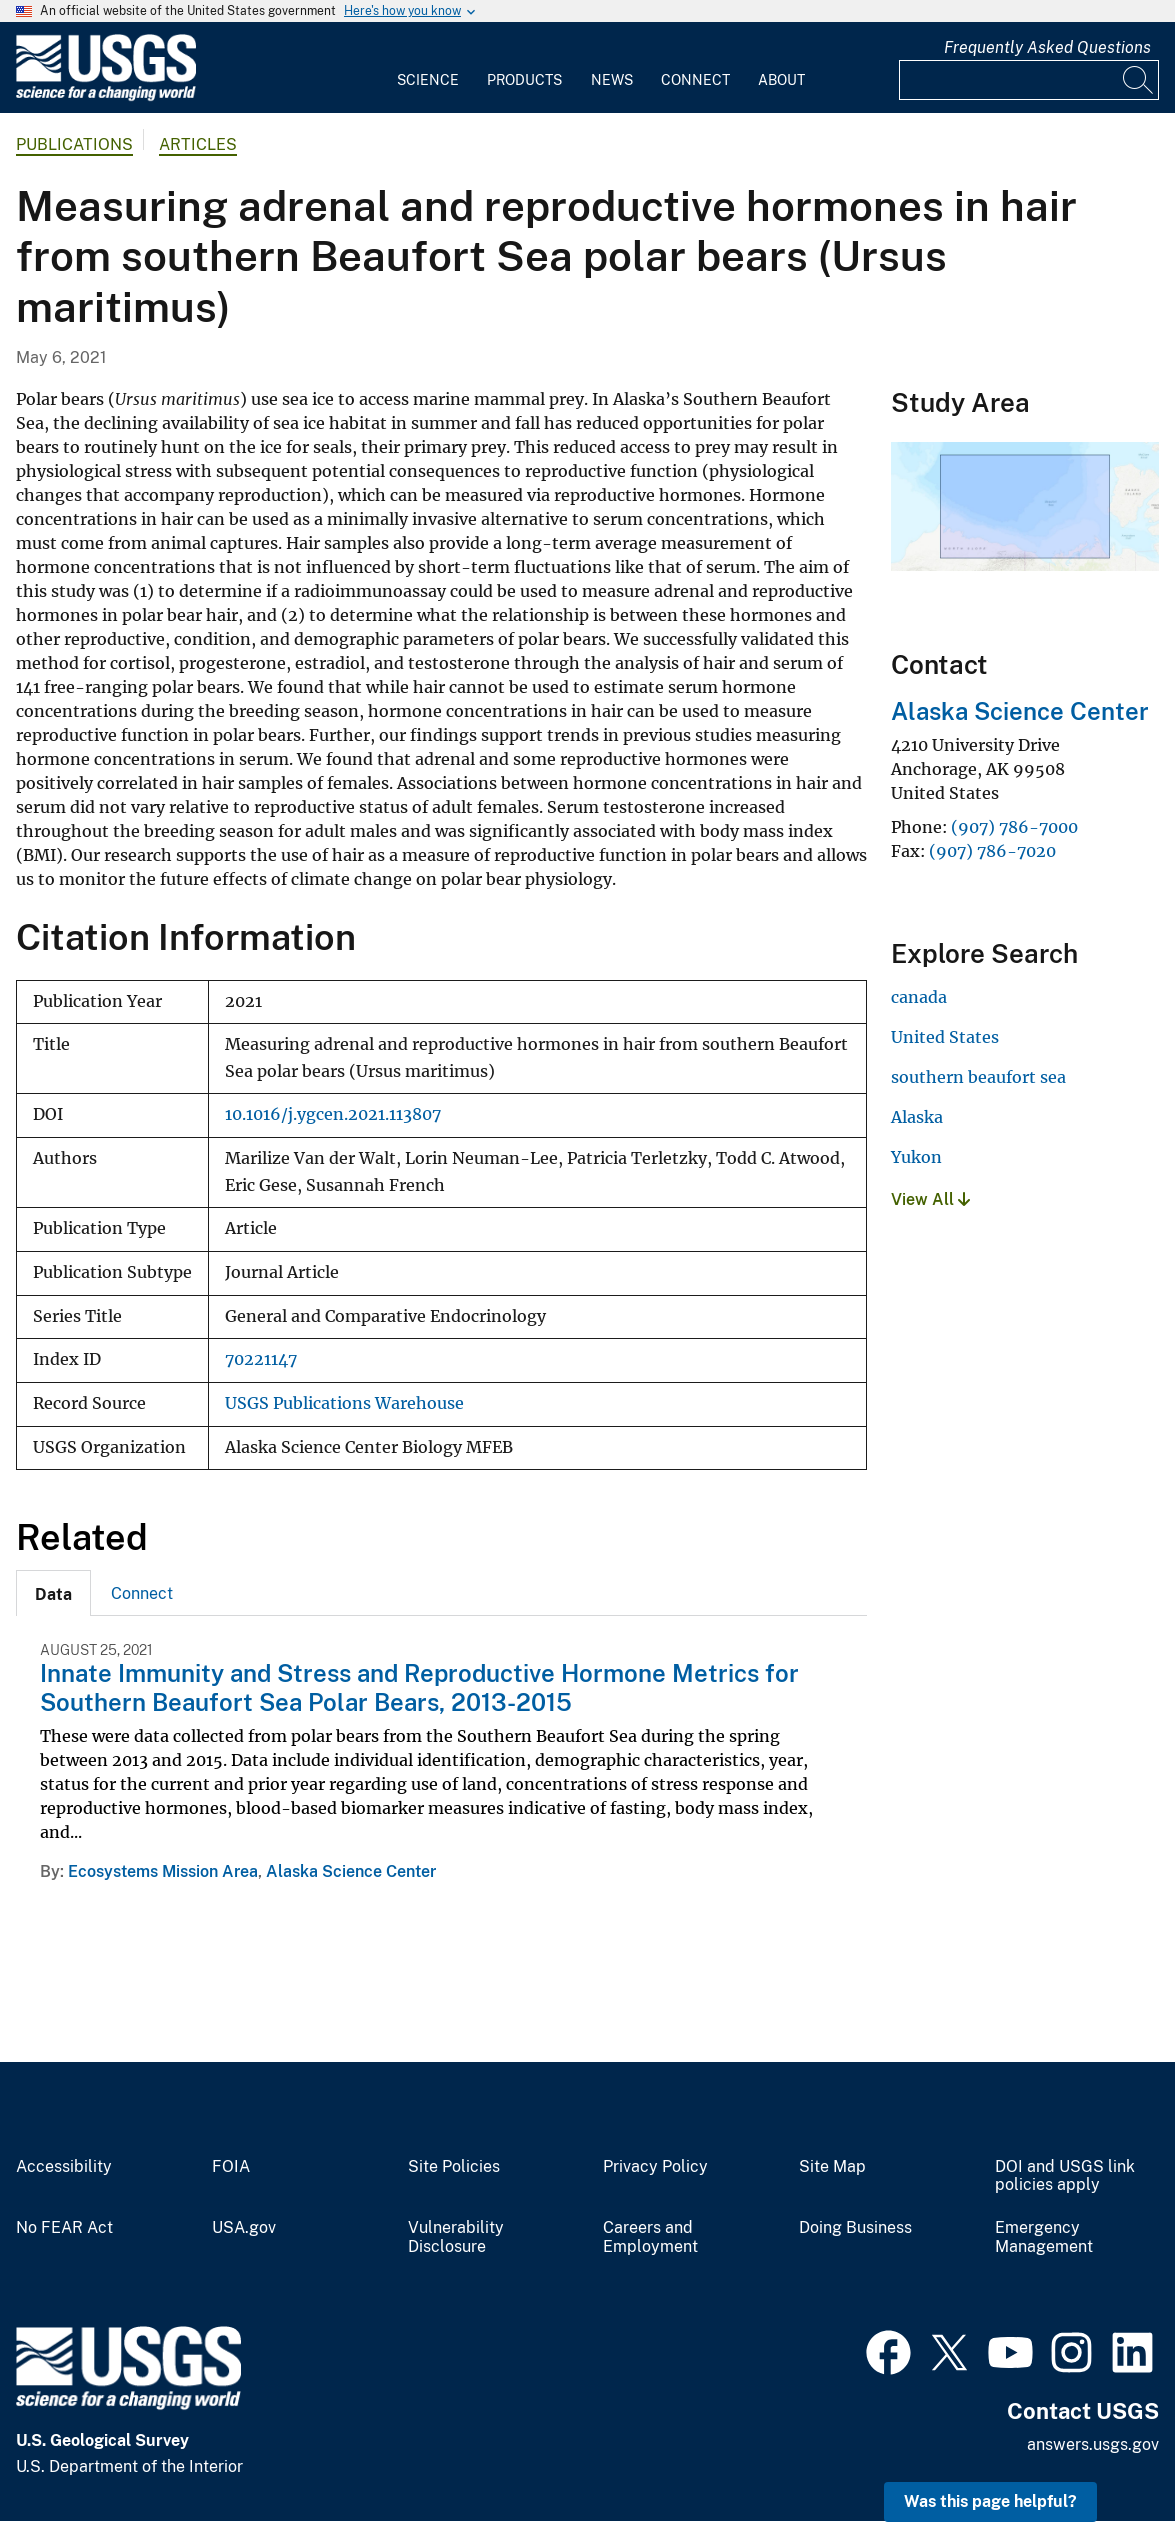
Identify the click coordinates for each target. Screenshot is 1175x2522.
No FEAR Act (64, 2228)
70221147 (261, 1359)
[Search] (1139, 80)
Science (428, 80)
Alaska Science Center (351, 1871)
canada (919, 997)
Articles (198, 144)
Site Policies (454, 2167)
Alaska (917, 1117)
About (781, 80)
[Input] (1029, 80)
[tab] (53, 1593)
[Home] (106, 96)
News (612, 80)
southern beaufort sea (978, 1077)
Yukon (916, 1157)
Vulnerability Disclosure (456, 2237)
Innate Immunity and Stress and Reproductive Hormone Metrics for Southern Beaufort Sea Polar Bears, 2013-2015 (419, 1687)
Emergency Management (1044, 2237)
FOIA (231, 2167)
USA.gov (244, 2228)
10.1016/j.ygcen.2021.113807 (333, 1114)
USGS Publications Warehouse (344, 1403)
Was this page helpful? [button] (990, 2501)
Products (524, 80)
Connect (695, 80)
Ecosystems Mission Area (163, 1871)
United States (945, 1037)
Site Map (832, 2167)
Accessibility (64, 2167)
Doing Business (855, 2228)
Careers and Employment (650, 2237)
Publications (74, 144)
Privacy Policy (655, 2167)
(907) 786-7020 (992, 851)
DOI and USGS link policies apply (1065, 2176)
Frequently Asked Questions (1047, 47)
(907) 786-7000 (1014, 827)
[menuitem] (428, 68)
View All (930, 1199)
